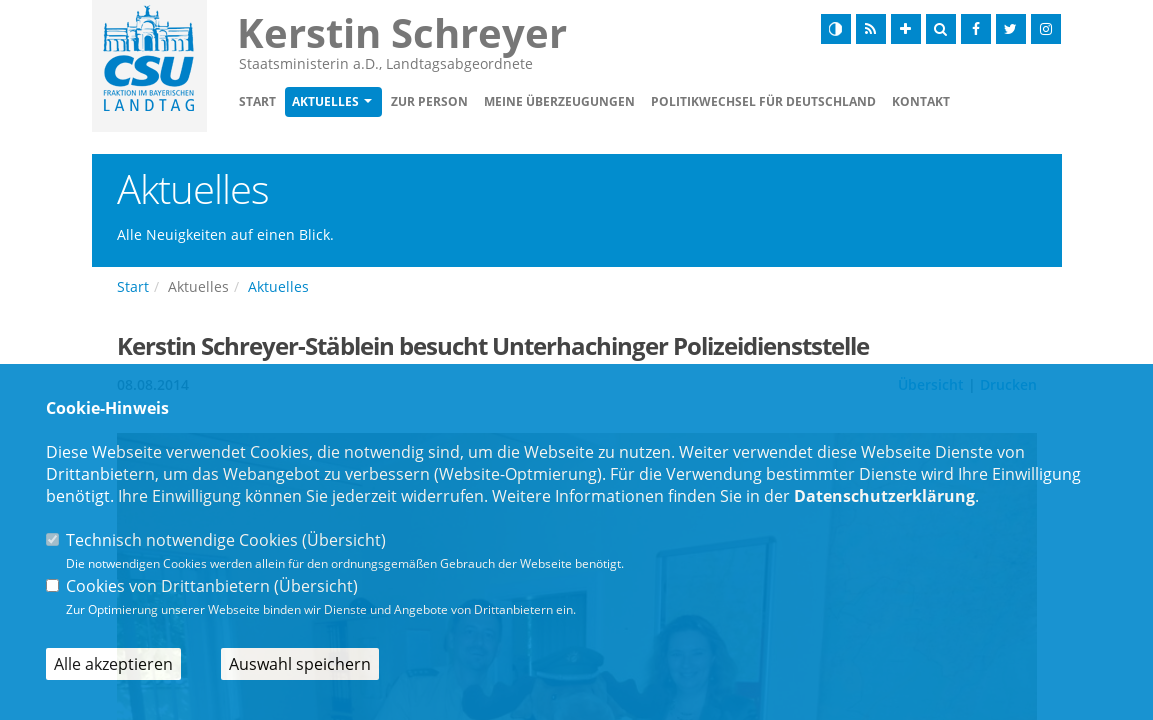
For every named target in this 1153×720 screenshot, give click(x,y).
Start (257, 101)
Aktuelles (325, 101)
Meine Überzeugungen (559, 101)
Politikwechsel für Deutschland (763, 101)
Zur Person (429, 101)
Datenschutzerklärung (884, 496)
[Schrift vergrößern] (906, 29)
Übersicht (344, 540)
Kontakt (921, 101)
